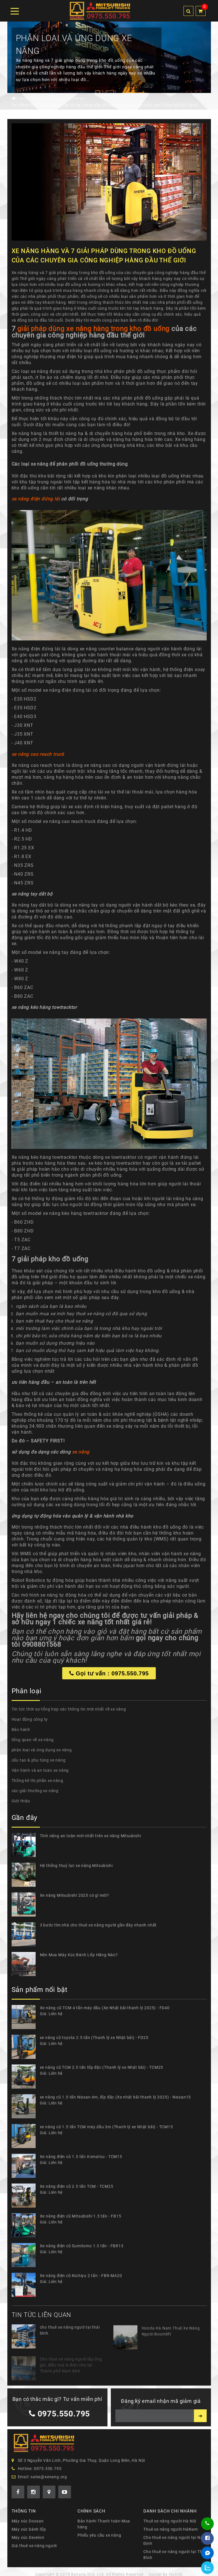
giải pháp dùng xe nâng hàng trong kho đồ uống (93, 332)
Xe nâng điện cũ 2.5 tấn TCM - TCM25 (76, 2186)
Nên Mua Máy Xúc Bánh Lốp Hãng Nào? (79, 1955)
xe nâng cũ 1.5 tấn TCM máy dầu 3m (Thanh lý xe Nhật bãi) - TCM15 (106, 2127)
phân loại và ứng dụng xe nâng (42, 1750)
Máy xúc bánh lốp (29, 2529)
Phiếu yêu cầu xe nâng (99, 2535)
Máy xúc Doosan (28, 2521)
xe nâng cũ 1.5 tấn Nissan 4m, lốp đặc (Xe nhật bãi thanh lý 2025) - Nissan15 (115, 2097)
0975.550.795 (55, 2413)
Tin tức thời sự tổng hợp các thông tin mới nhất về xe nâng (69, 1709)
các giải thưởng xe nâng (35, 1790)
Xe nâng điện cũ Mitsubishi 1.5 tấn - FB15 (80, 2216)
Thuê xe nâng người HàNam (170, 2529)
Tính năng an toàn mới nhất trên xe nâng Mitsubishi (90, 1836)
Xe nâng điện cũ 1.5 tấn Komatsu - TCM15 (81, 2156)
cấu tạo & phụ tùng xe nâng (39, 1760)
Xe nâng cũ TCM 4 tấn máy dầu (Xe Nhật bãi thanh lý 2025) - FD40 (105, 2008)
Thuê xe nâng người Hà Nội (169, 2521)
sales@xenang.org (49, 2477)
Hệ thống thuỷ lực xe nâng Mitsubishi (76, 1865)
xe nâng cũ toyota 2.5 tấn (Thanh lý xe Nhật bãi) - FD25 (94, 2037)
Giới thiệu (21, 1801)
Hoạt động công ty (30, 1719)
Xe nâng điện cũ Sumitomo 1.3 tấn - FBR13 (82, 2246)
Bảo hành (21, 1729)
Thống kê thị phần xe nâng (37, 1780)
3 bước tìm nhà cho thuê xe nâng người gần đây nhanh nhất (98, 1925)
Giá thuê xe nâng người (34, 2545)
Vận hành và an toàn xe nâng (40, 1770)
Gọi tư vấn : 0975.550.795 (109, 1677)
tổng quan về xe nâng (33, 1739)
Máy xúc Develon (28, 2537)
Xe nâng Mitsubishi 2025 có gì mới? (74, 1895)
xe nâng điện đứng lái (36, 503)
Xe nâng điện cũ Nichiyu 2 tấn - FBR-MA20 (81, 2275)
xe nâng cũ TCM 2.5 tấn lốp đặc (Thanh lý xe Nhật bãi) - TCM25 (101, 2067)
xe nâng (81, 1456)
